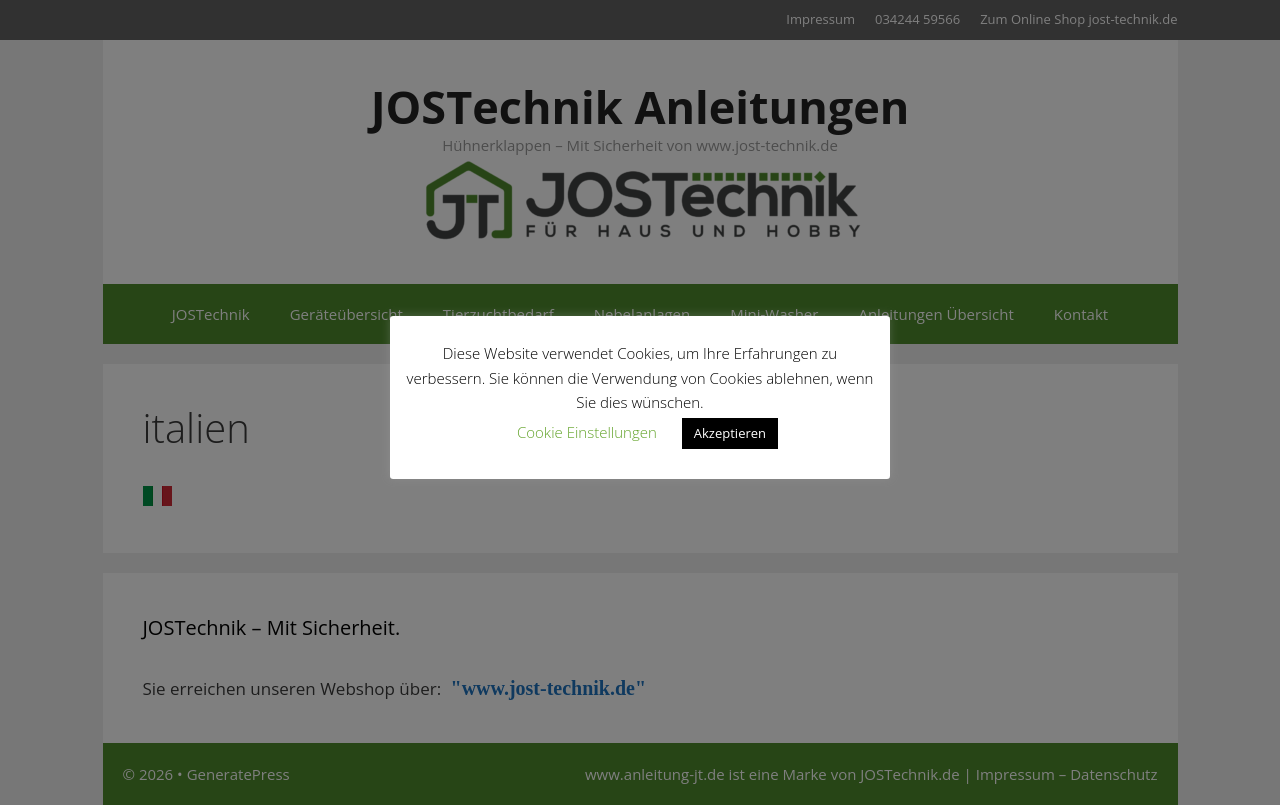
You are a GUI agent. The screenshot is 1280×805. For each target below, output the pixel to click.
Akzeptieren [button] (730, 433)
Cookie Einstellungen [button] (587, 432)
